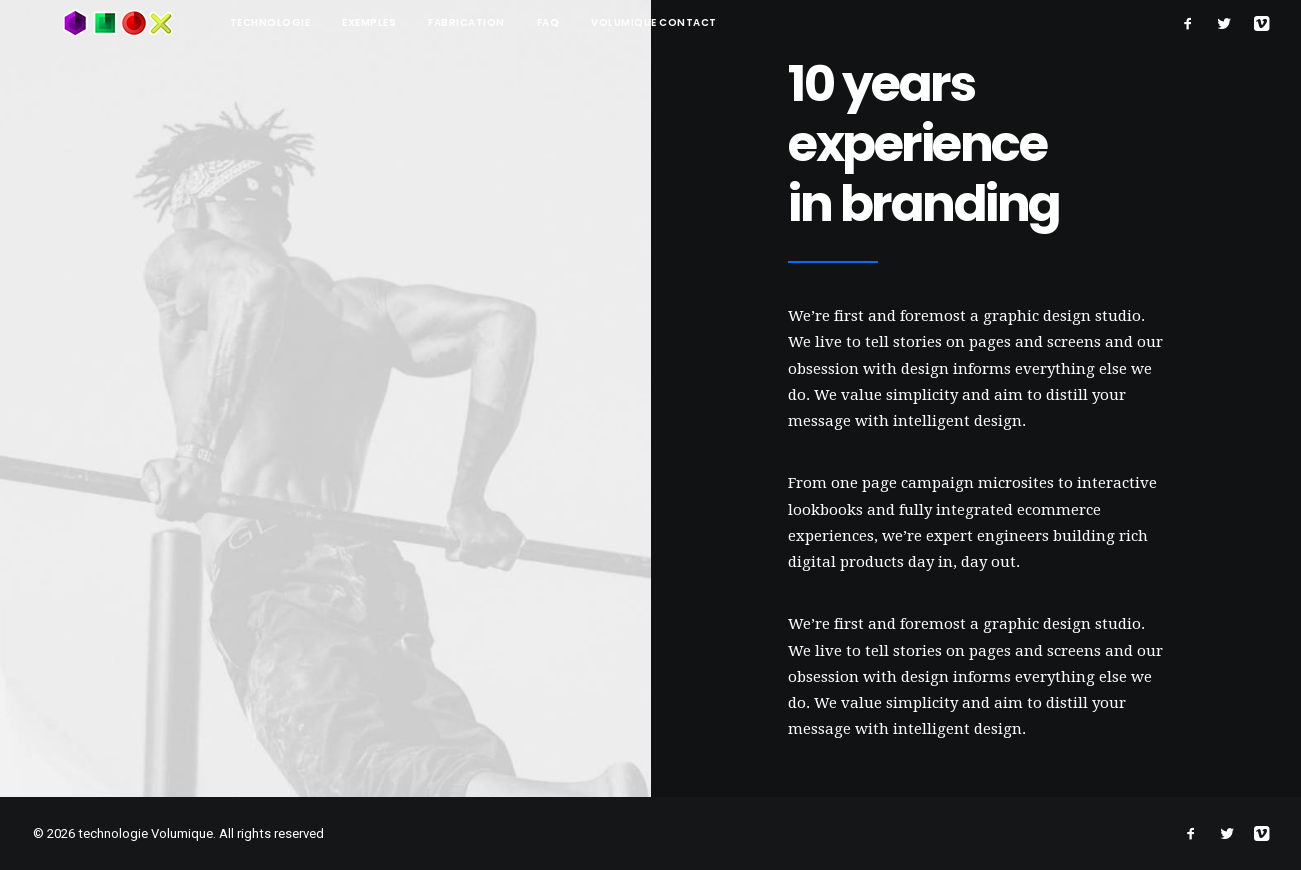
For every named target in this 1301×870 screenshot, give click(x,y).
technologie (210, 22)
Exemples (309, 22)
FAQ (488, 22)
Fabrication (406, 22)
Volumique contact (594, 22)
